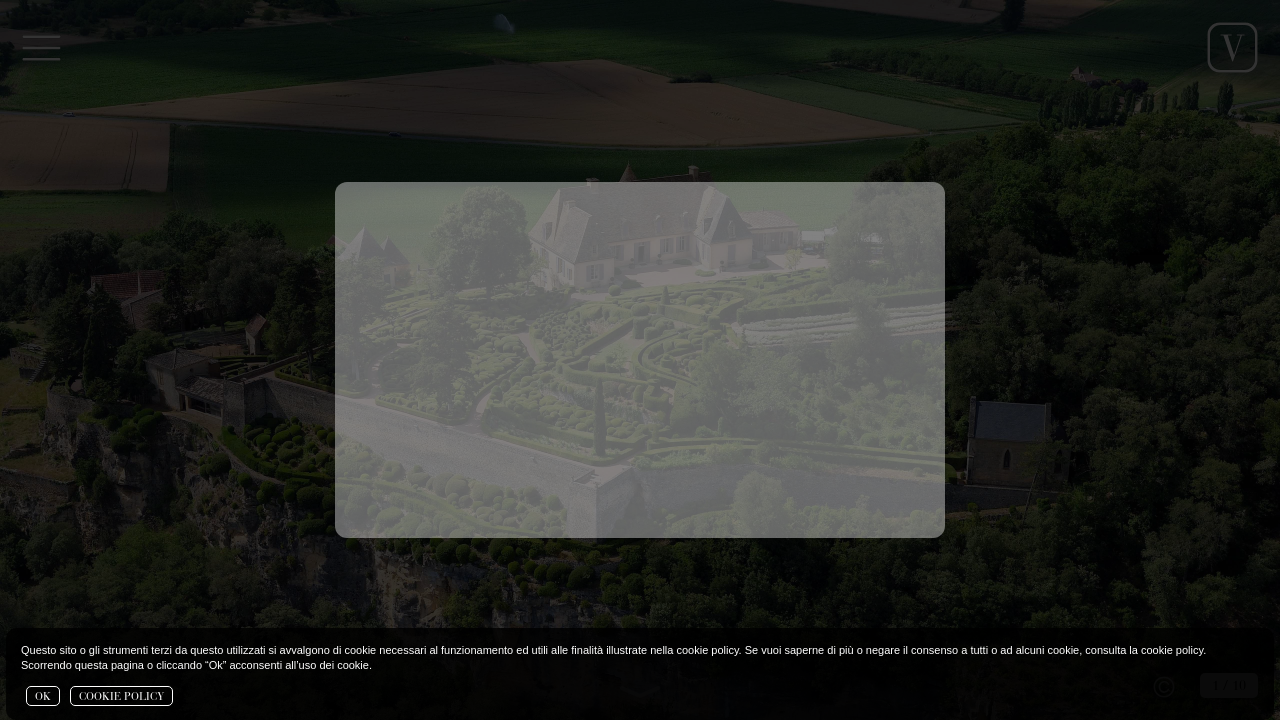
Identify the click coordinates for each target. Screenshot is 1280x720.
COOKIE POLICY (121, 697)
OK (43, 697)
